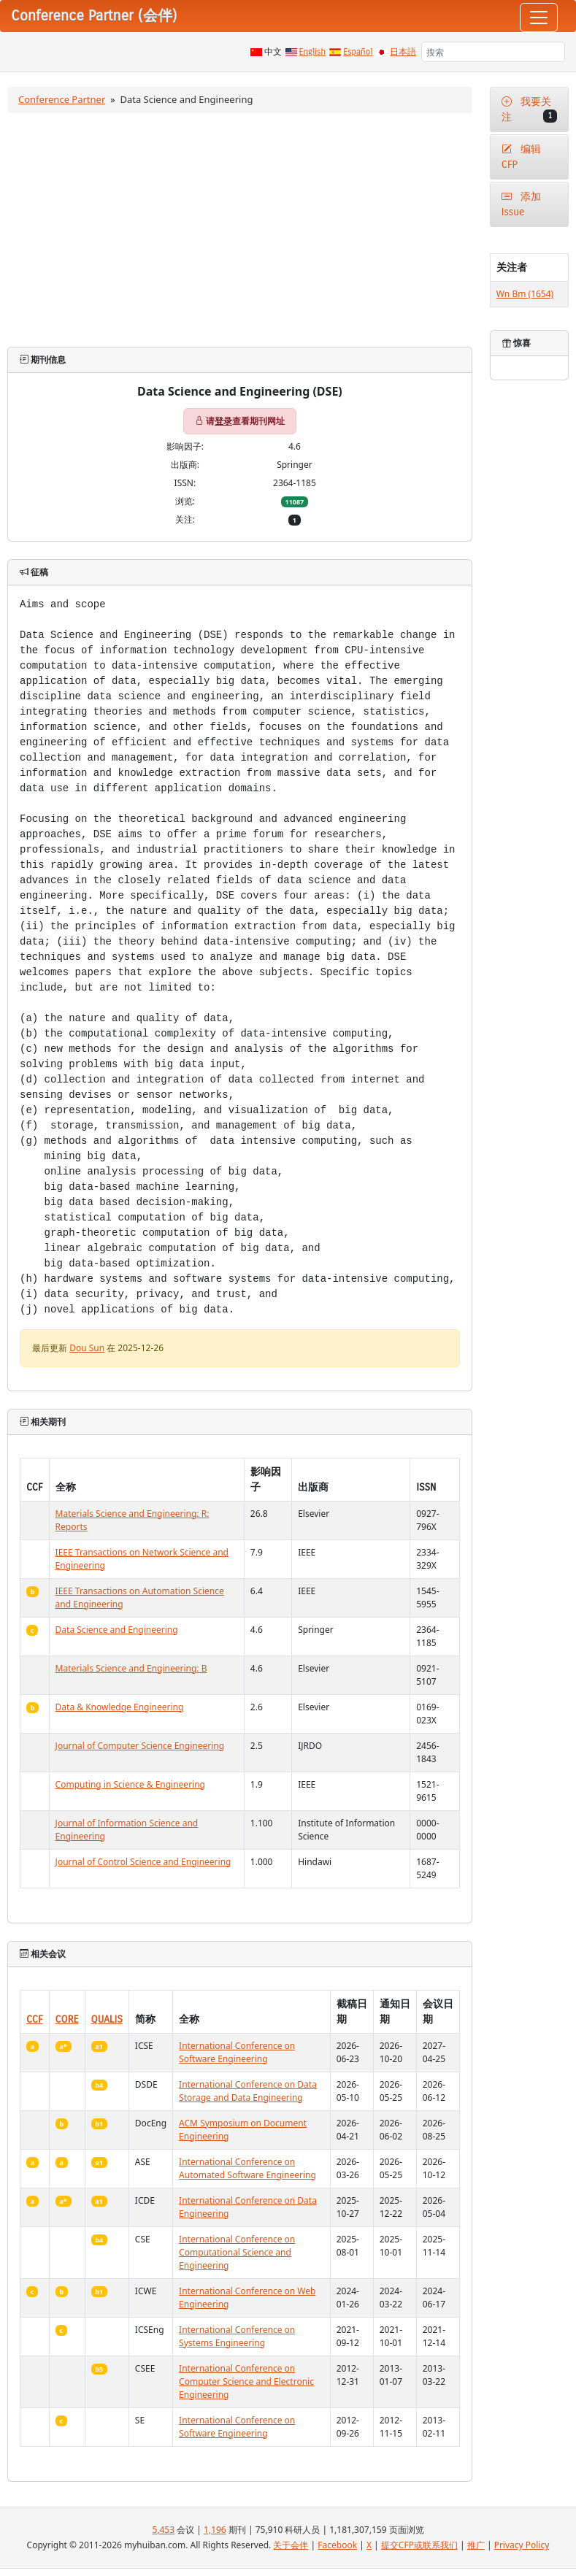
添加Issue (522, 204)
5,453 (163, 2529)
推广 (476, 2545)
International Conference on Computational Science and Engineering (237, 2252)
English (312, 52)
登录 (223, 421)
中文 (273, 52)
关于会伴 (290, 2545)
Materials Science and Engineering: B (131, 1668)
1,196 (215, 2529)
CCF (34, 2019)
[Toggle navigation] (539, 17)
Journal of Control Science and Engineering (143, 1862)
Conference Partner (61, 99)
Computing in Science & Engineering (130, 1784)
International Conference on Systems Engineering (237, 2336)
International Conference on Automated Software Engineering (247, 2168)
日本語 (403, 52)
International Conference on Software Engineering (237, 2052)
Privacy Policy (522, 2545)
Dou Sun (86, 1348)
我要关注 (529, 109)
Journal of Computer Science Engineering (139, 1745)
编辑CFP (522, 157)
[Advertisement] (240, 230)
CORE (67, 2019)
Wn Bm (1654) (524, 294)
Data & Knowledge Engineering (119, 1707)
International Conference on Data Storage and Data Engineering (248, 2091)
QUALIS (107, 2019)
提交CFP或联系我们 (419, 2545)
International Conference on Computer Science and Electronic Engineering (246, 2381)
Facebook (337, 2545)
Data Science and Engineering (116, 1629)
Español (357, 52)
